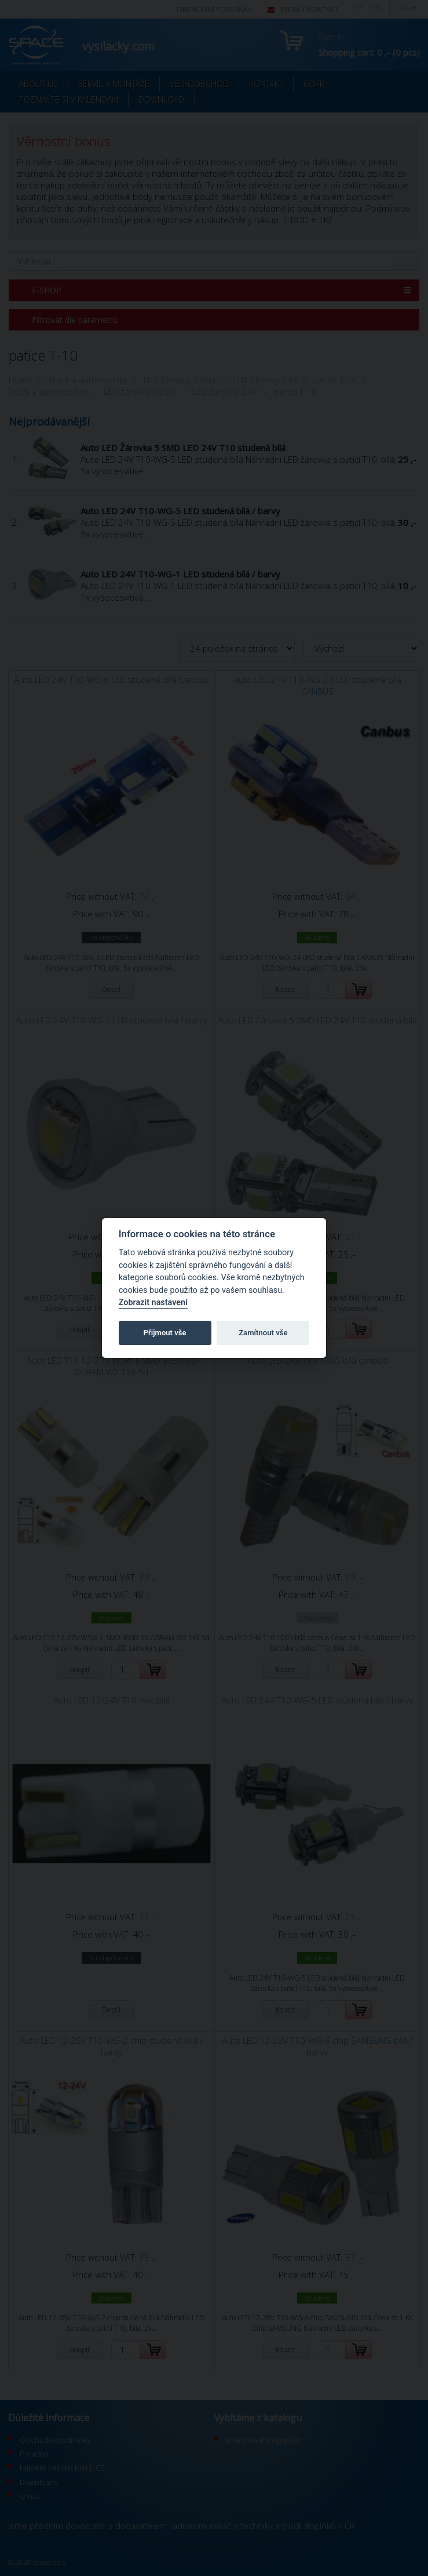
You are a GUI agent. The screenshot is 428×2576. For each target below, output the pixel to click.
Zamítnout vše (263, 1332)
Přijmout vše (165, 1332)
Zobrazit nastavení (153, 1302)
